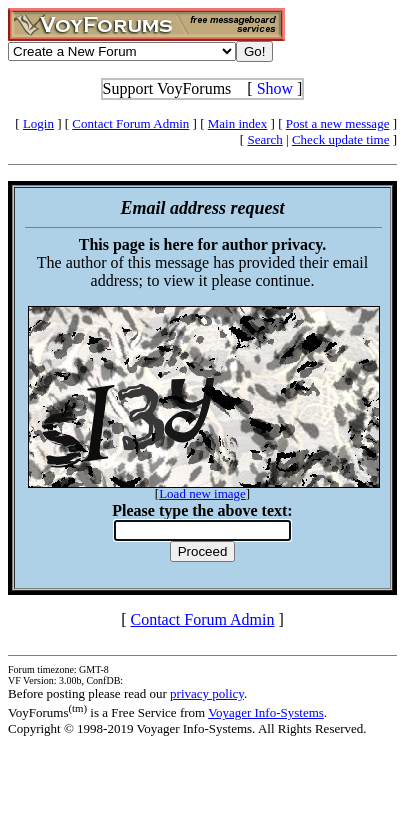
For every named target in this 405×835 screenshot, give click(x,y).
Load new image (202, 493)
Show (275, 88)
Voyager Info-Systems (266, 712)
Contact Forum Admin (130, 123)
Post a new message (338, 123)
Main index (238, 123)
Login (38, 123)
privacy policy (207, 693)
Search (264, 139)
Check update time (340, 139)
